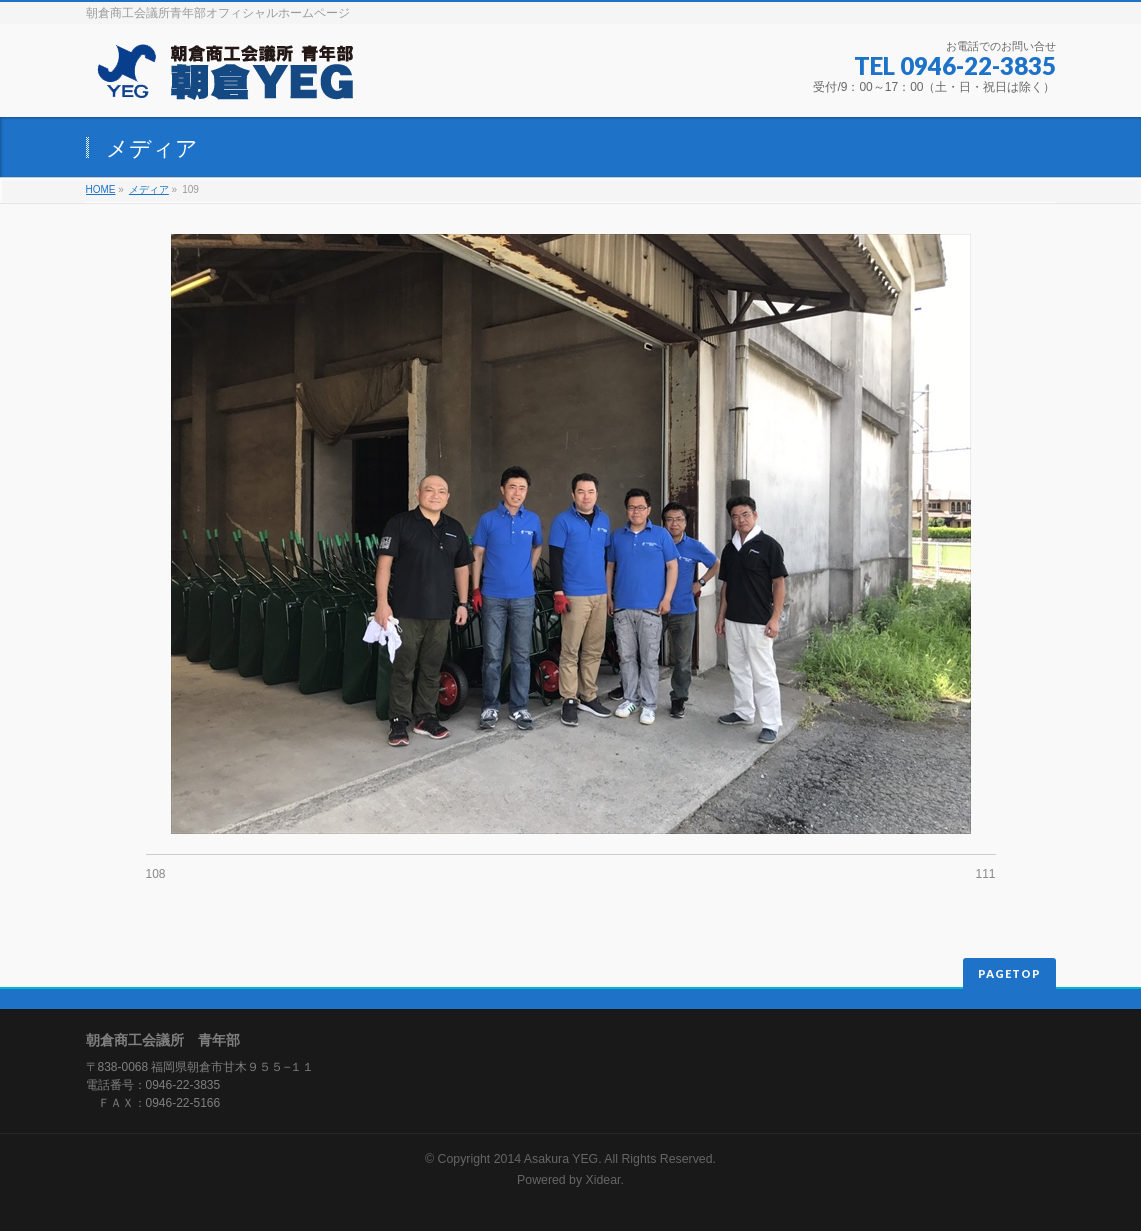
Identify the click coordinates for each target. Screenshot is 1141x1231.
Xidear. (605, 1180)
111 (985, 874)
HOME (101, 189)
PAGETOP (1009, 973)
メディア (149, 189)
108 (156, 874)
